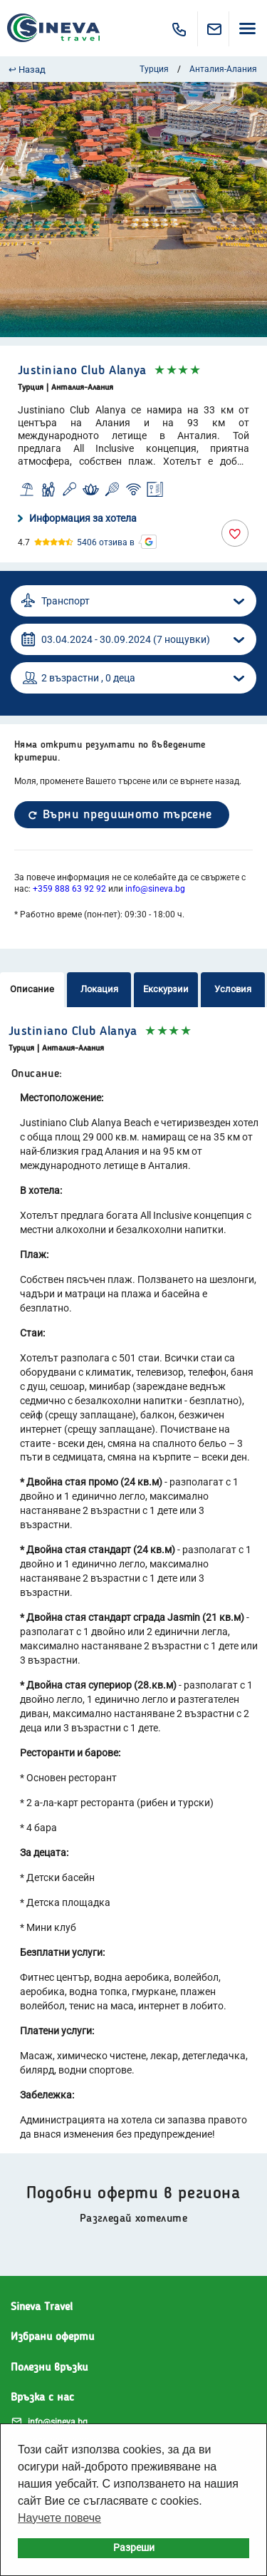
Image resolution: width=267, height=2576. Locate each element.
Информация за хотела (77, 518)
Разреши (134, 2548)
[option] (133, 209)
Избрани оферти (52, 2337)
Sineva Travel (42, 2307)
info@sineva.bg (155, 889)
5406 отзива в (106, 542)
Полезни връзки (49, 2368)
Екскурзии (166, 989)
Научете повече (59, 2518)
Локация (99, 989)
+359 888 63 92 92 (69, 889)
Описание (32, 989)
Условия (232, 989)
